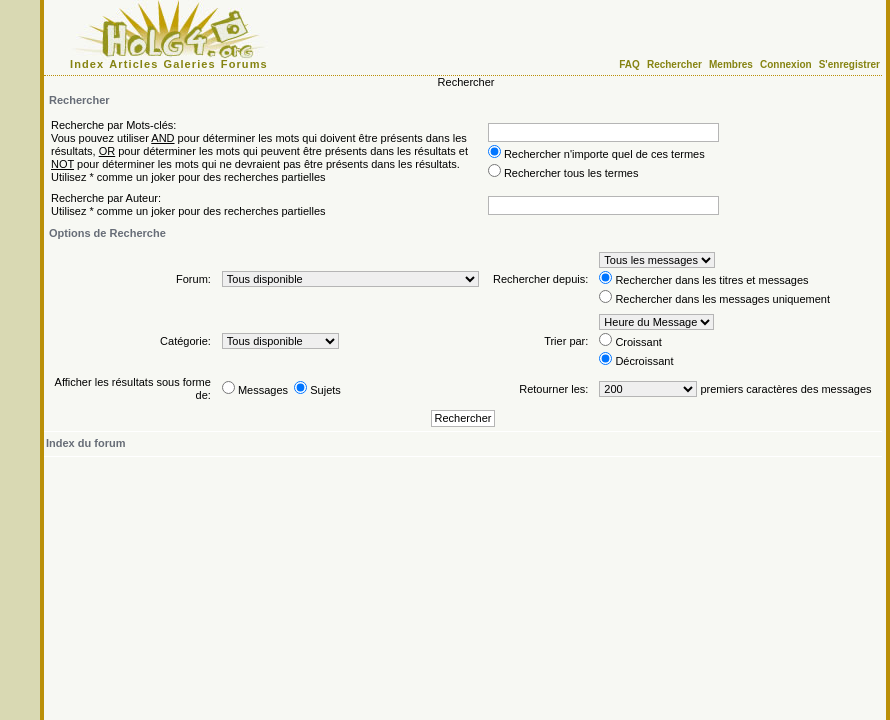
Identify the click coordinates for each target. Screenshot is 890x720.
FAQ (629, 64)
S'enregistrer (849, 64)
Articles (133, 64)
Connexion (786, 64)
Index (87, 64)
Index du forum (85, 443)
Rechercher (674, 64)
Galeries (190, 64)
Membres (731, 64)
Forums (244, 64)
